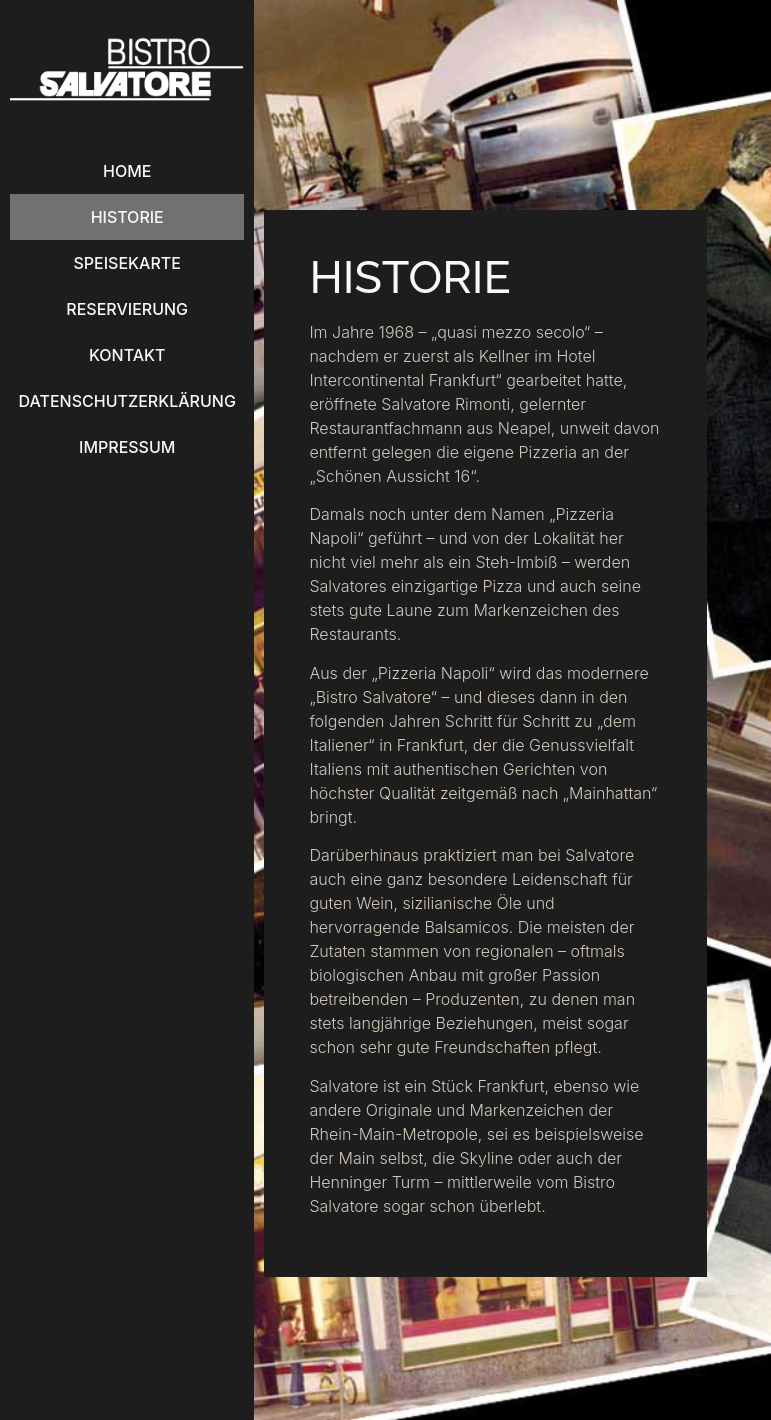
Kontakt (127, 355)
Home (127, 171)
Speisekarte (127, 263)
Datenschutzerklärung (127, 401)
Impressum (127, 447)
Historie (127, 217)
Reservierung (127, 309)
